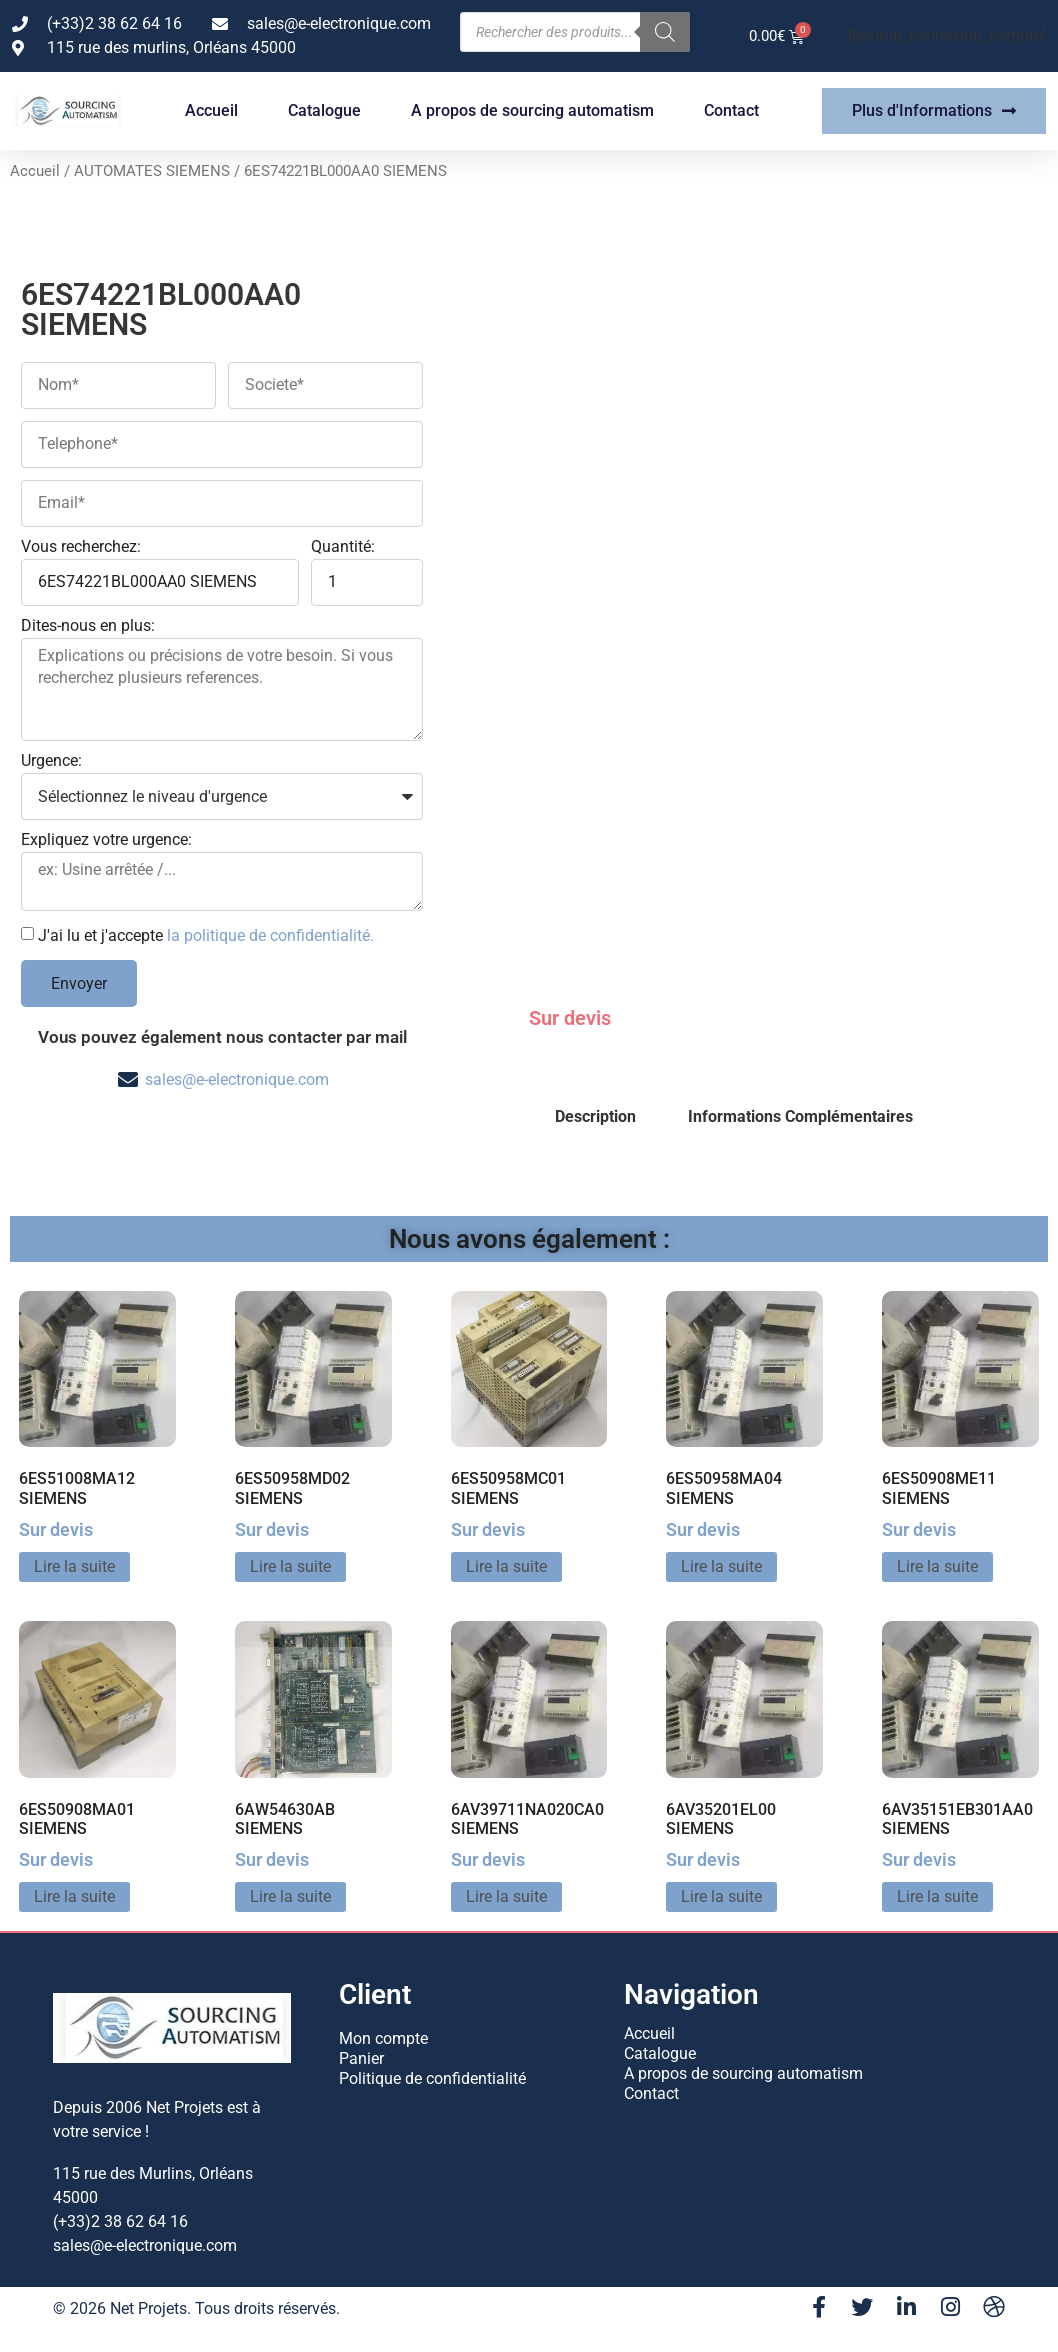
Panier (361, 2058)
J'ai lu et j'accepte (206, 935)
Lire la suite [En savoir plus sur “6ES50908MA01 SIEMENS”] (74, 1896)
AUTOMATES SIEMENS (152, 171)
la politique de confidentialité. (270, 935)
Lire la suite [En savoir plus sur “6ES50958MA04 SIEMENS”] (721, 1566)
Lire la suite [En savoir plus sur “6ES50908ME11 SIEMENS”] (937, 1566)
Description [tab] (595, 1116)
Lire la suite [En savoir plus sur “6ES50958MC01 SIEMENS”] (506, 1566)
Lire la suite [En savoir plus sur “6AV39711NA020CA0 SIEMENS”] (506, 1896)
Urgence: (51, 761)
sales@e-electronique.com (237, 1079)
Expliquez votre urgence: (106, 840)
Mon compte (383, 2038)
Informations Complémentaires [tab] (800, 1116)
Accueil (211, 110)
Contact (731, 110)
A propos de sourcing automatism (532, 110)
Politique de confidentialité (432, 2078)
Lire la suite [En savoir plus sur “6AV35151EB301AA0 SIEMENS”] (937, 1896)
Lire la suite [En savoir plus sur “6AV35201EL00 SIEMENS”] (721, 1896)
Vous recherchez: (81, 547)
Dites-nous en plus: (88, 626)
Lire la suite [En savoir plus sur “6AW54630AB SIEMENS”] (290, 1896)
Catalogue (324, 110)
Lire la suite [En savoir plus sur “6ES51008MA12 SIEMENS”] (74, 1566)
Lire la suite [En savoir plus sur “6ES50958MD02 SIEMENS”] (290, 1566)
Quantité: (343, 547)
